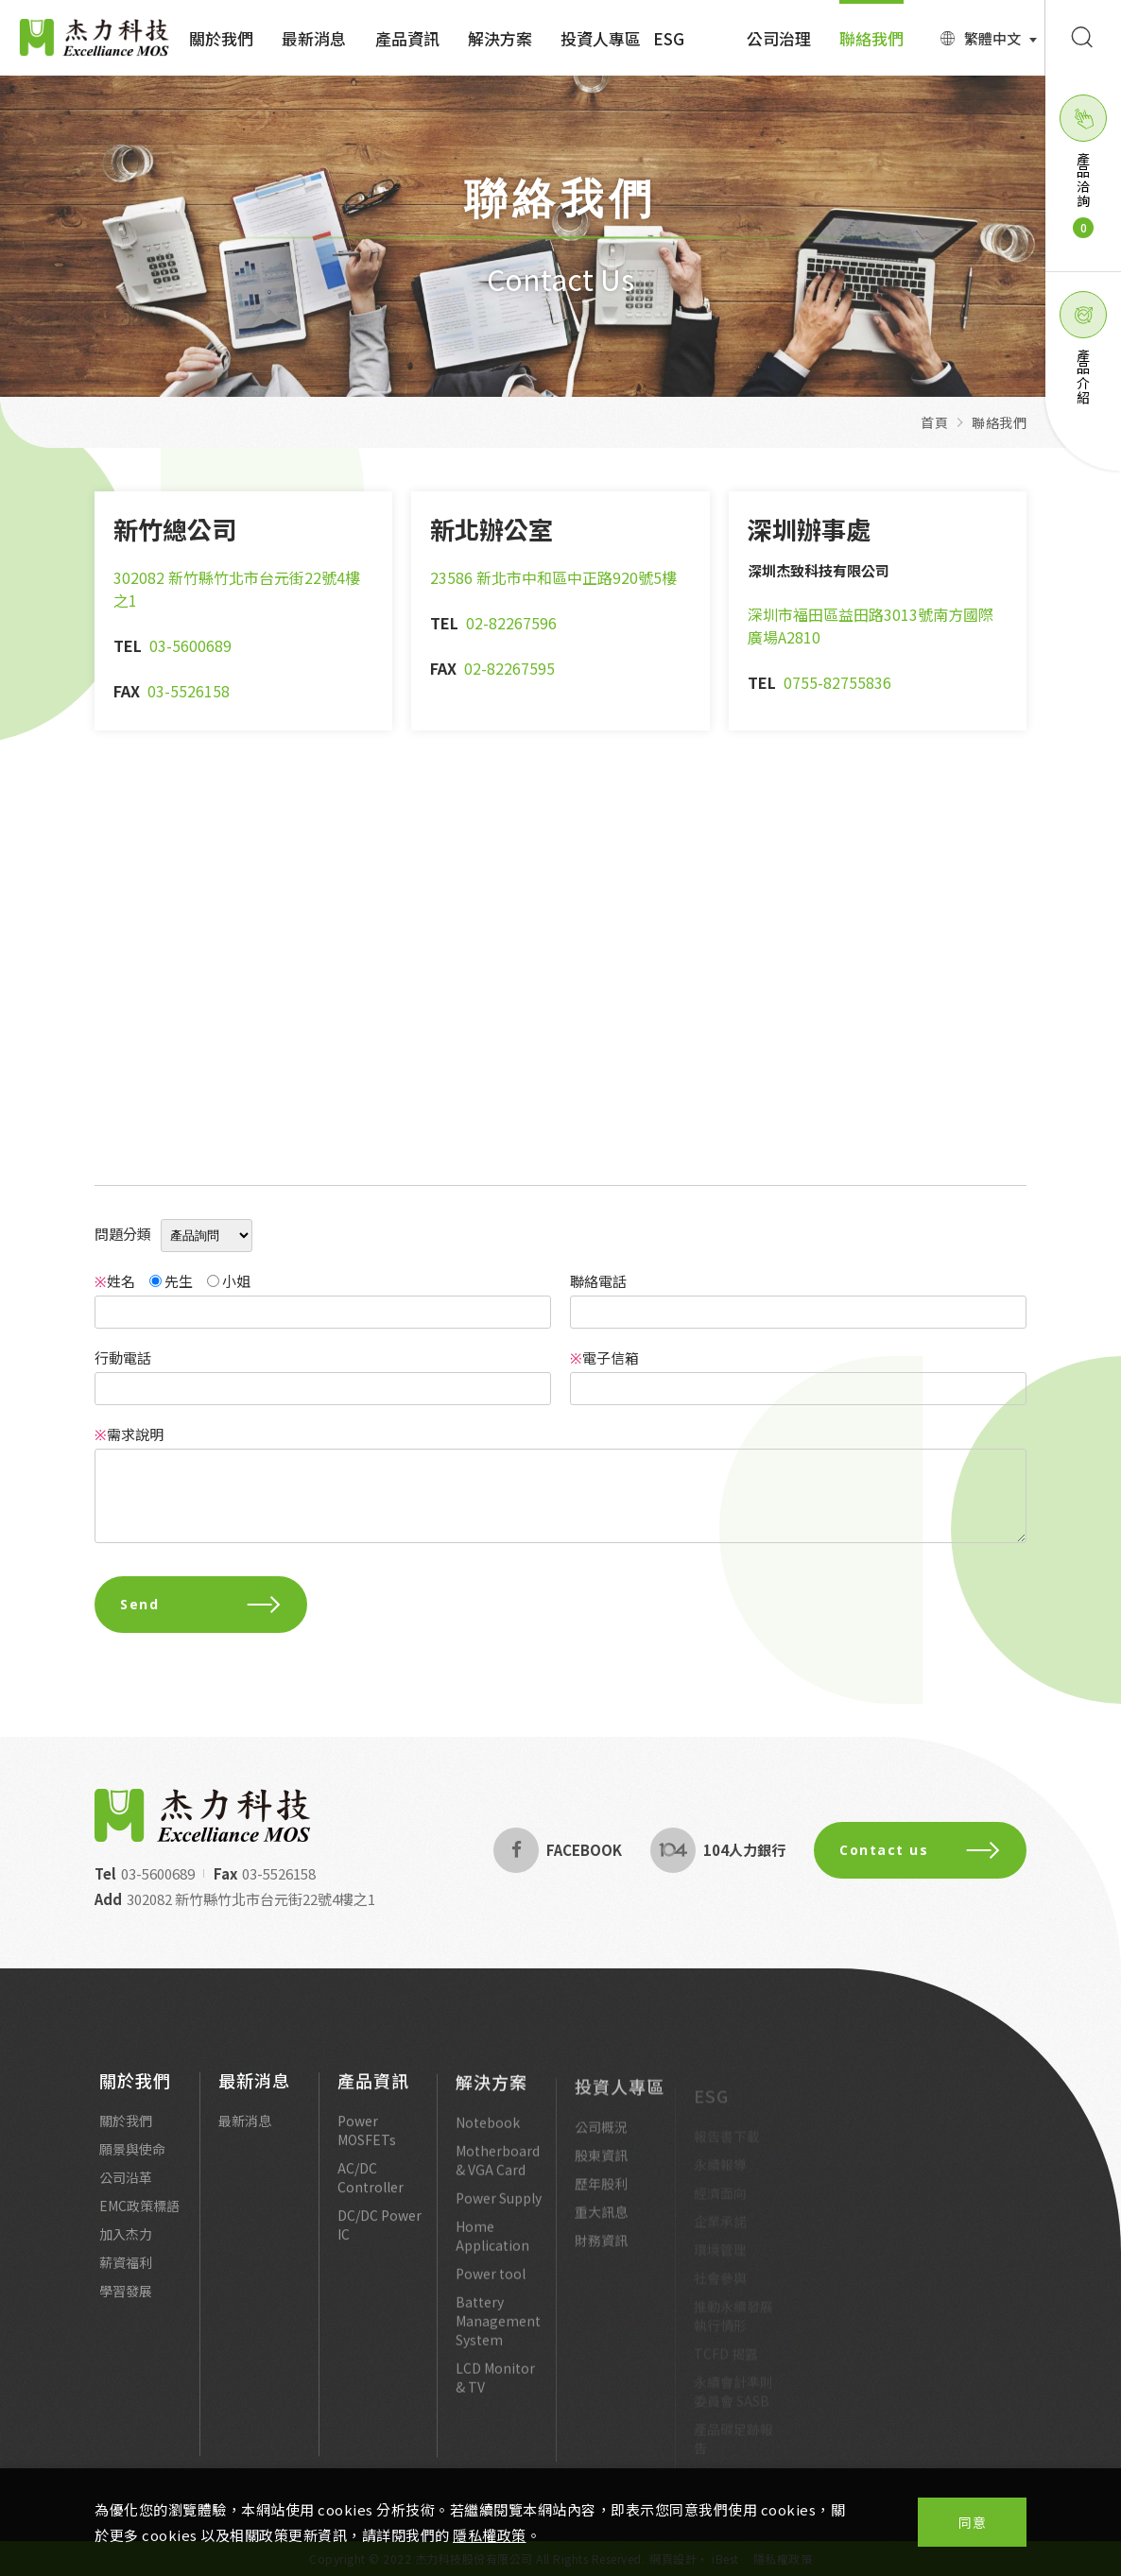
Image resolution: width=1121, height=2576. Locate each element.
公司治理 (779, 38)
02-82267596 (511, 622)
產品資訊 (407, 38)
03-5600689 (190, 645)
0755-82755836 (837, 682)
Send (201, 1604)
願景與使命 (132, 2156)
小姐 (228, 1281)
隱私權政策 (489, 2535)
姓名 (115, 1281)
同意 (972, 2522)
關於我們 (221, 38)
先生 (171, 1281)
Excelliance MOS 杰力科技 (94, 38)
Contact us (928, 1850)
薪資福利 (125, 2269)
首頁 (934, 422)
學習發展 (125, 2298)
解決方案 (500, 38)
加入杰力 (125, 2241)
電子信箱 (604, 1357)
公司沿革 (125, 2184)
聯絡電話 (598, 1281)
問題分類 (123, 1234)
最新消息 (314, 38)
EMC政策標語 (139, 2213)
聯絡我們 (871, 38)
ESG (668, 38)
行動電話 (123, 1357)
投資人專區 (600, 38)
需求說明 (129, 1434)
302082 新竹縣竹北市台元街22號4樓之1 (243, 1899)
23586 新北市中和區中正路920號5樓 (553, 577)
